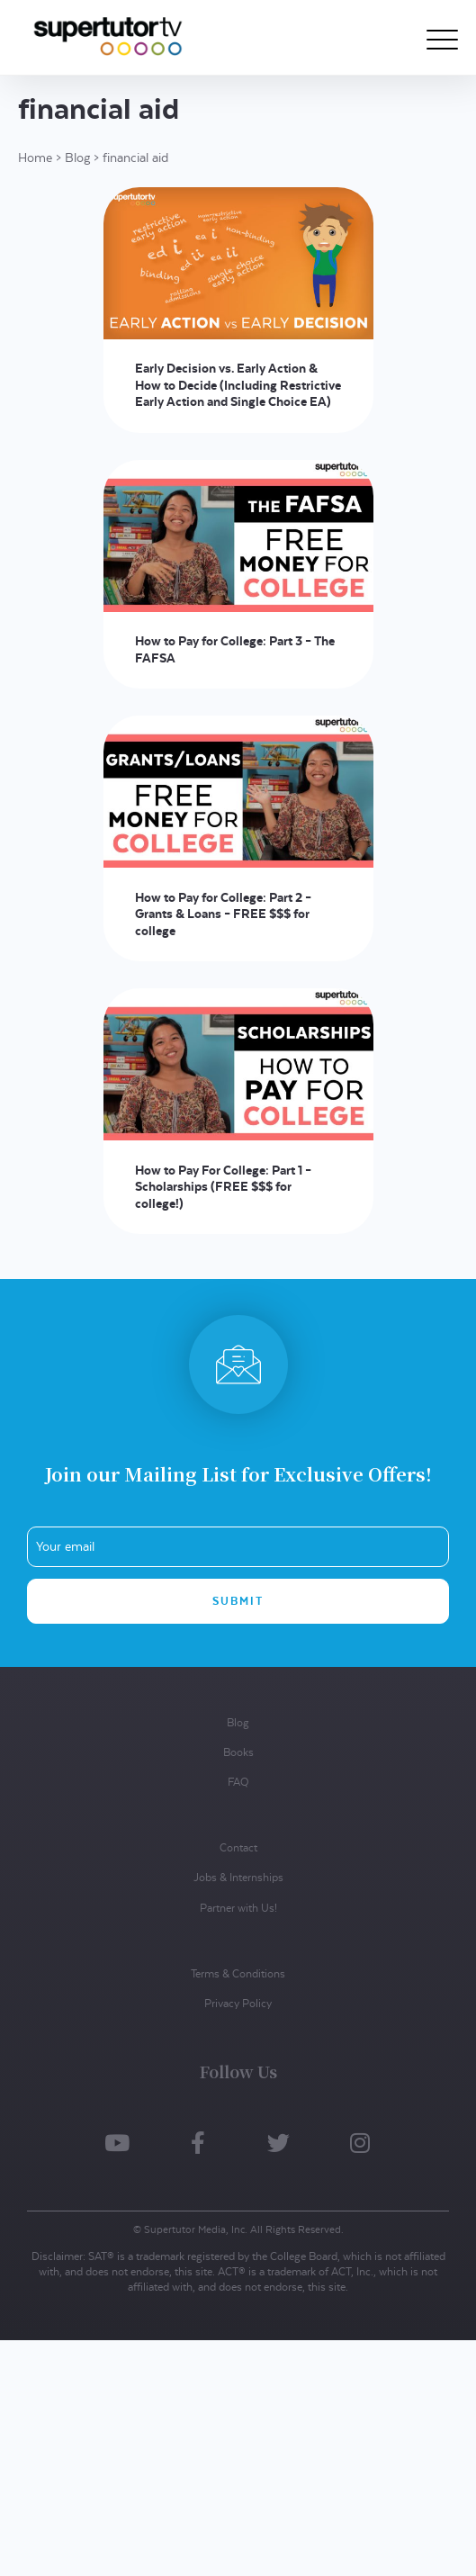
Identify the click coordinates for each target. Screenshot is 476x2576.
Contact (238, 1847)
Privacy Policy (238, 2003)
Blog (77, 157)
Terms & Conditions (238, 1973)
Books (238, 1752)
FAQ (238, 1781)
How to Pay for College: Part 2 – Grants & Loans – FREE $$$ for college (223, 914)
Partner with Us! (238, 1907)
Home (35, 157)
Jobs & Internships (238, 1877)
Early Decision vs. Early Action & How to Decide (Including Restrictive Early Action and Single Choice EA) (238, 385)
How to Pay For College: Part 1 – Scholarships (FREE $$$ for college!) (223, 1187)
